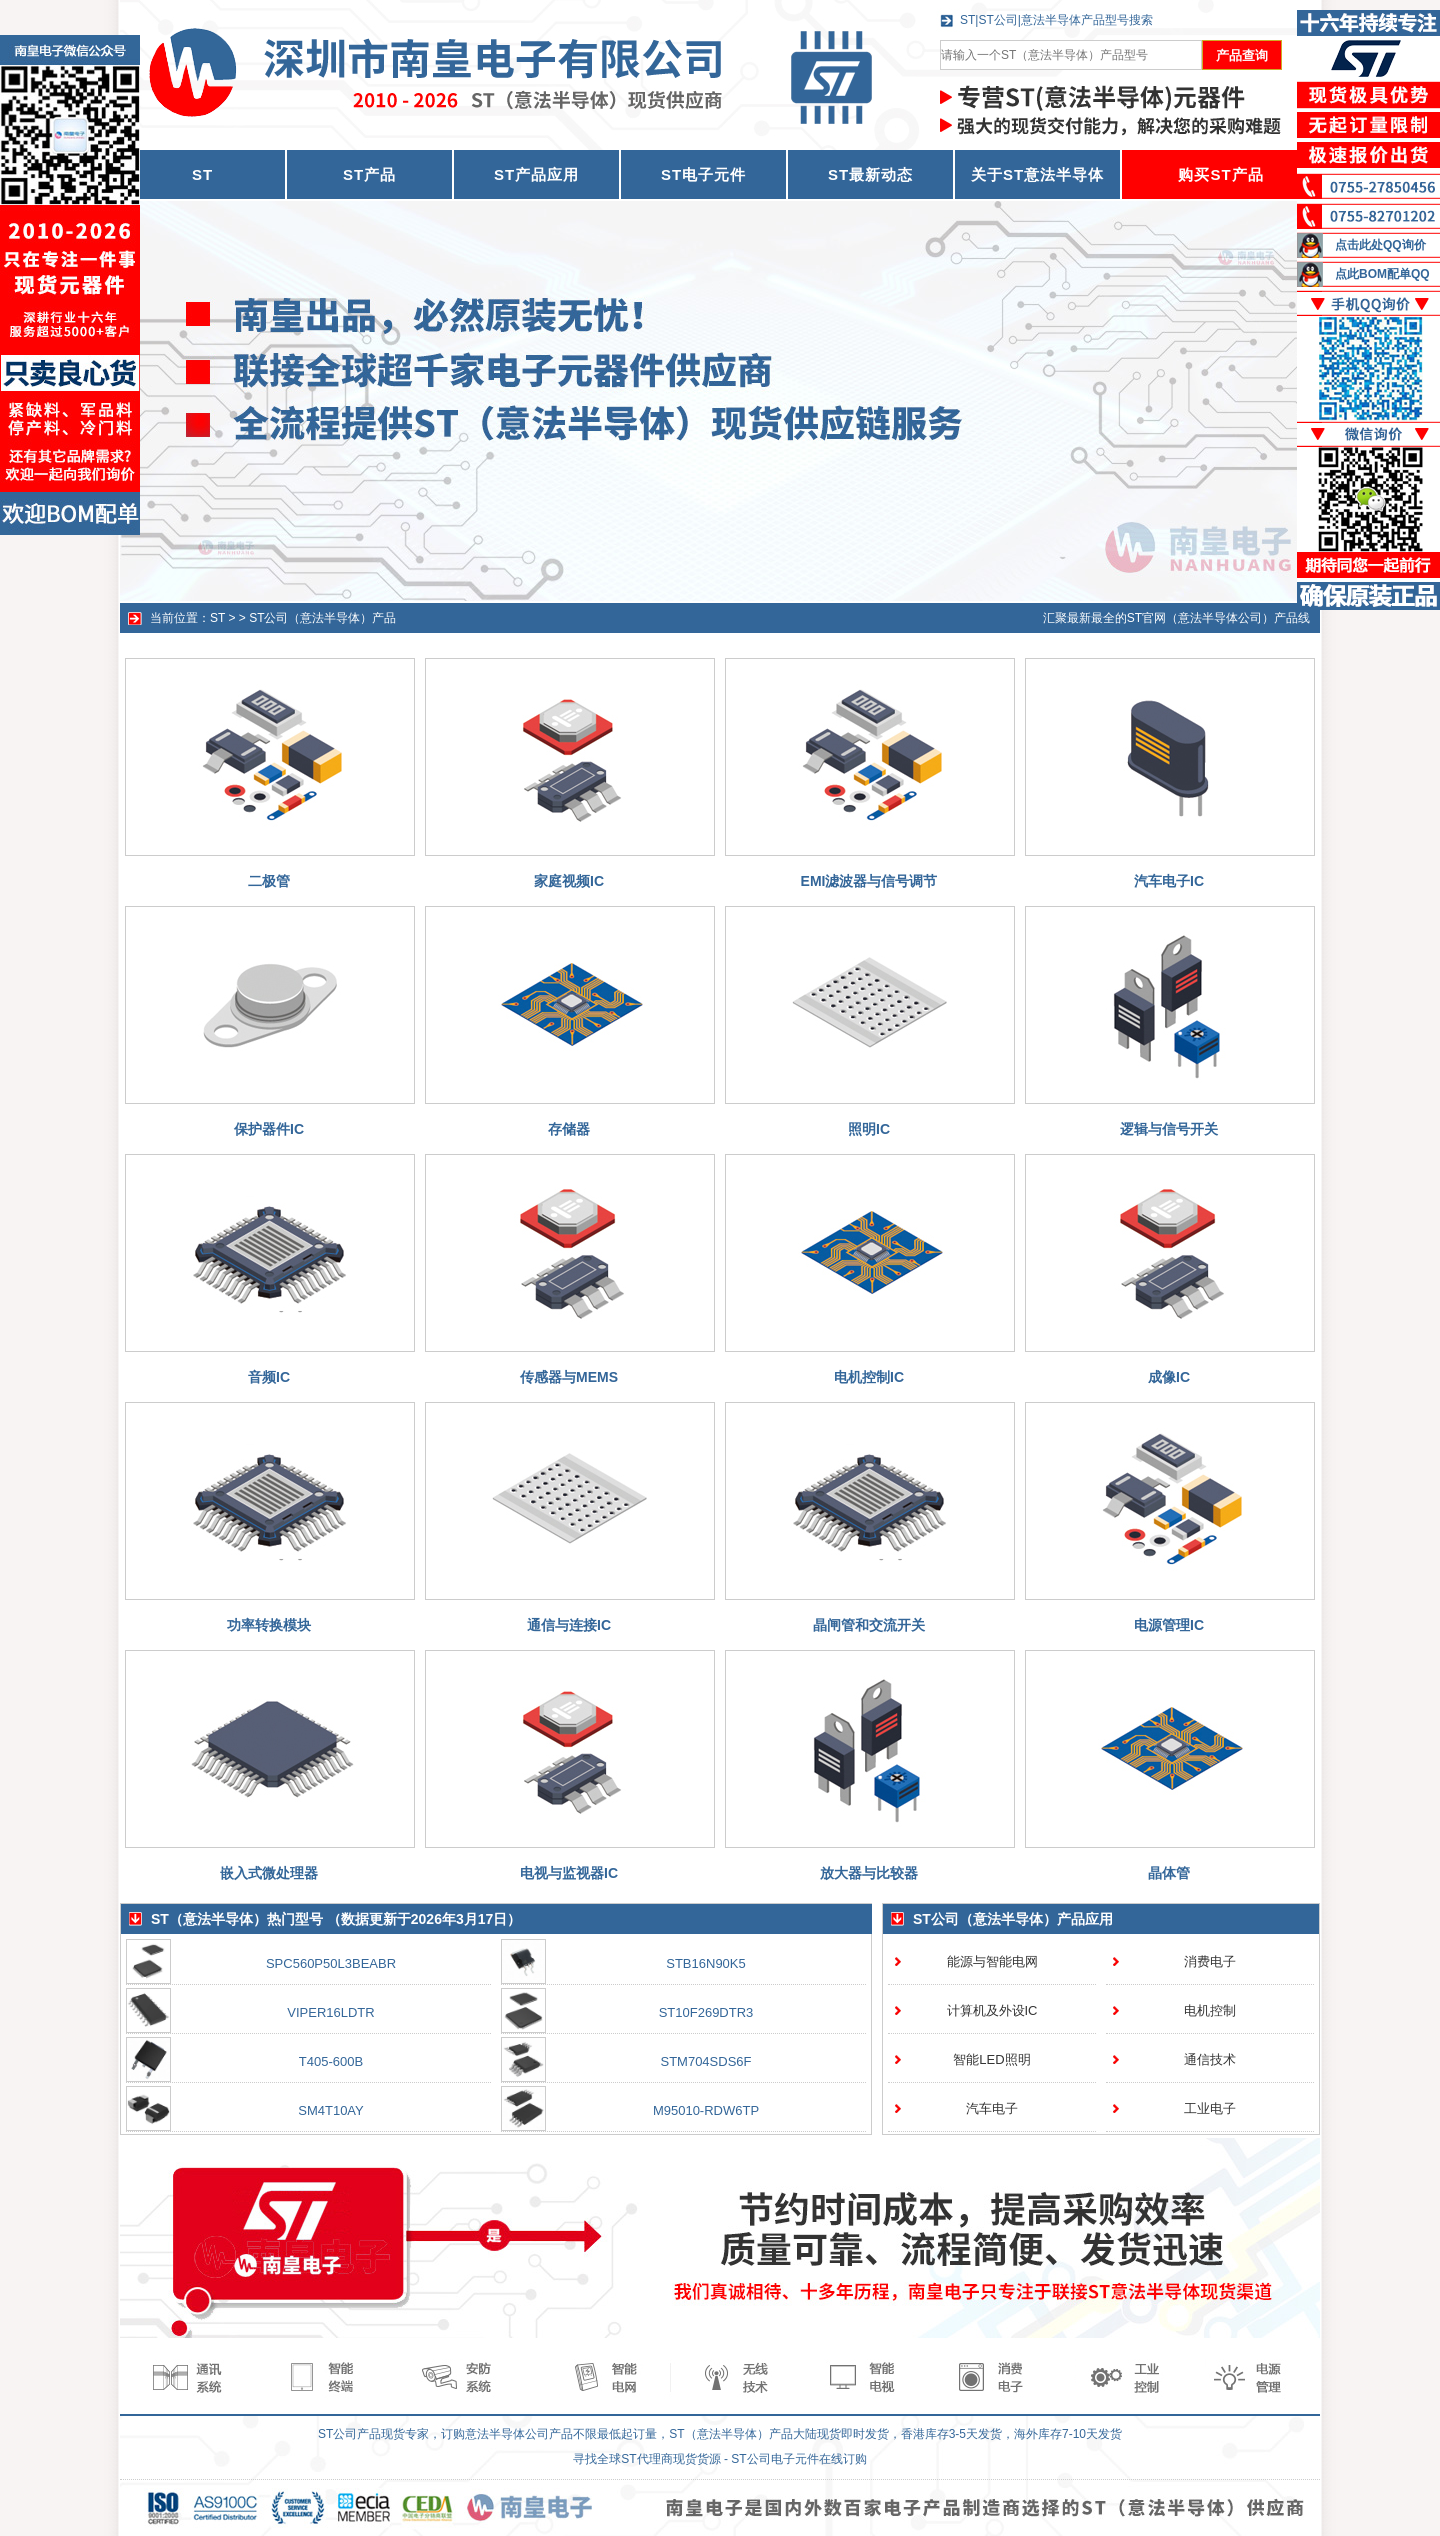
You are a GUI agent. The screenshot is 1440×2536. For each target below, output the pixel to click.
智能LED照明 (991, 2059)
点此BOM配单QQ (1382, 274)
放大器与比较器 (869, 1873)
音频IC (269, 1377)
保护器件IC (269, 1129)
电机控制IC (869, 1377)
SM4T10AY (331, 2110)
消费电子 (1210, 1961)
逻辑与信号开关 (1169, 1129)
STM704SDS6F (705, 2061)
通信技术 (1210, 2059)
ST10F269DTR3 (706, 2012)
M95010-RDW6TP (706, 2110)
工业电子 (1210, 2108)
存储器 (569, 1129)
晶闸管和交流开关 (869, 1625)
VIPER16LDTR (330, 2012)
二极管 (269, 881)
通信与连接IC (569, 1625)
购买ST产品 (1220, 174)
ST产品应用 (536, 174)
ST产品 (369, 174)
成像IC (1169, 1377)
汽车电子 (992, 2108)
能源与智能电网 (992, 1961)
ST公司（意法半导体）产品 (322, 618)
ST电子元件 (703, 174)
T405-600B (331, 2061)
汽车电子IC (1169, 881)
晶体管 (1169, 1873)
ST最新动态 (870, 174)
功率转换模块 (269, 1625)
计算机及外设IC (992, 2010)
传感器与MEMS (569, 1377)
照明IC (869, 1129)
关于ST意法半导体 (1037, 174)
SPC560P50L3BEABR (331, 1963)
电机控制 (1210, 2010)
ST (217, 618)
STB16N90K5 (706, 1963)
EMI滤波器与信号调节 (869, 881)
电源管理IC (1169, 1625)
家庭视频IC (569, 881)
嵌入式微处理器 (269, 1873)
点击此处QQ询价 (1380, 245)
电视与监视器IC (569, 1873)
